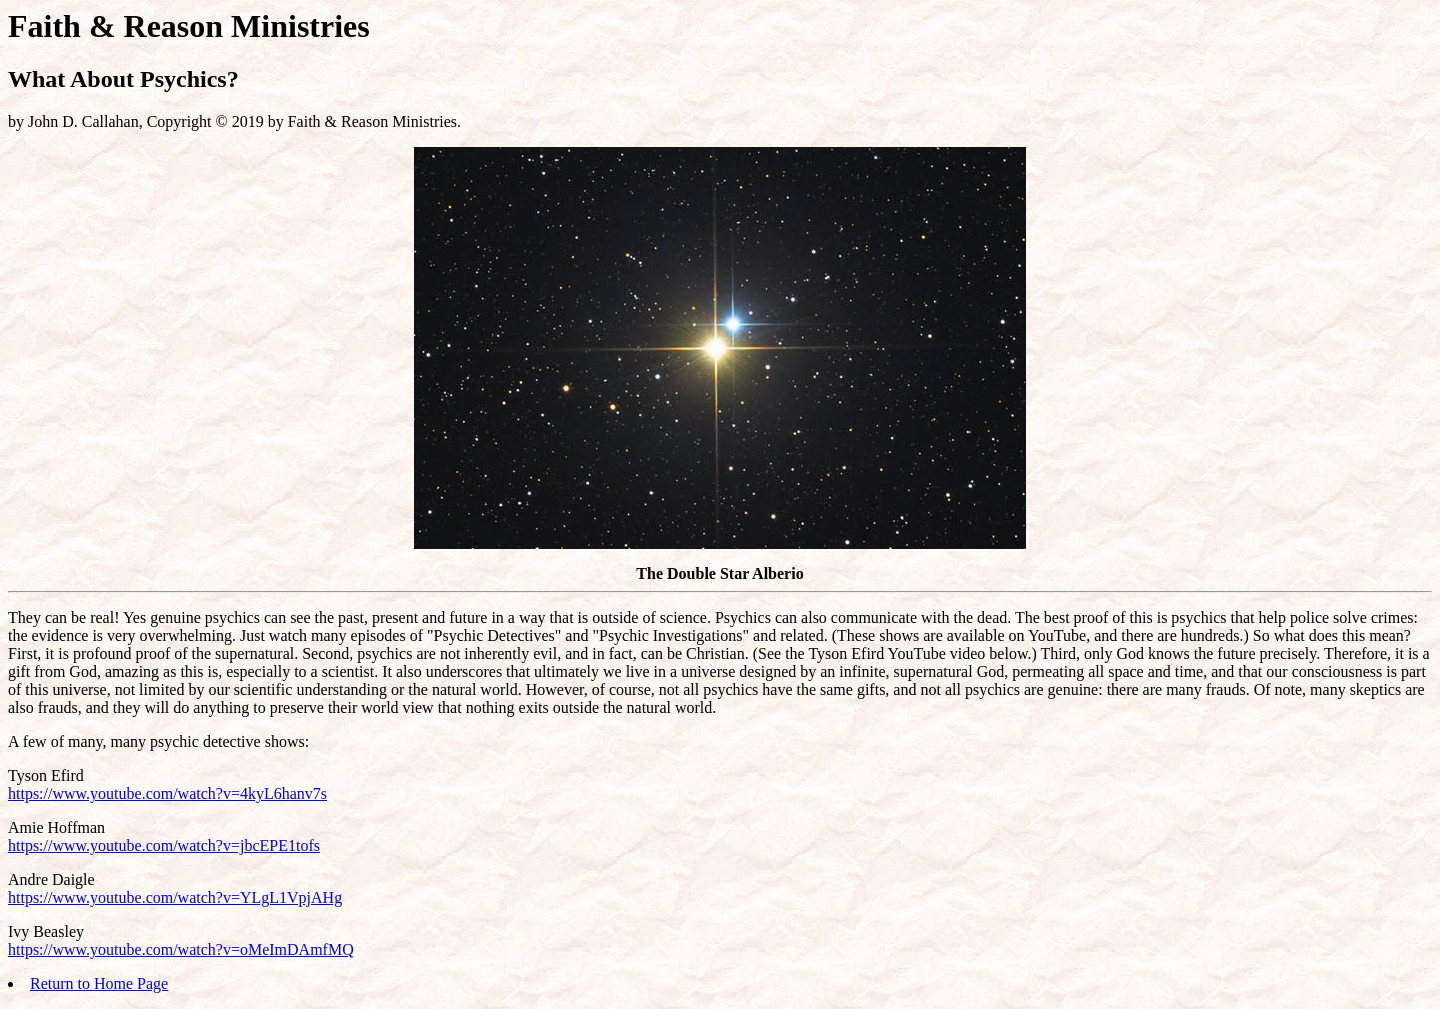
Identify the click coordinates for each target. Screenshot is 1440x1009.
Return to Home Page (99, 983)
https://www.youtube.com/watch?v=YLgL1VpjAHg (175, 897)
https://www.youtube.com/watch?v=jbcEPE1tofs (164, 845)
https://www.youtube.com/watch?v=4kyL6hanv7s (167, 793)
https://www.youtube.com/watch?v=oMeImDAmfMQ (181, 949)
